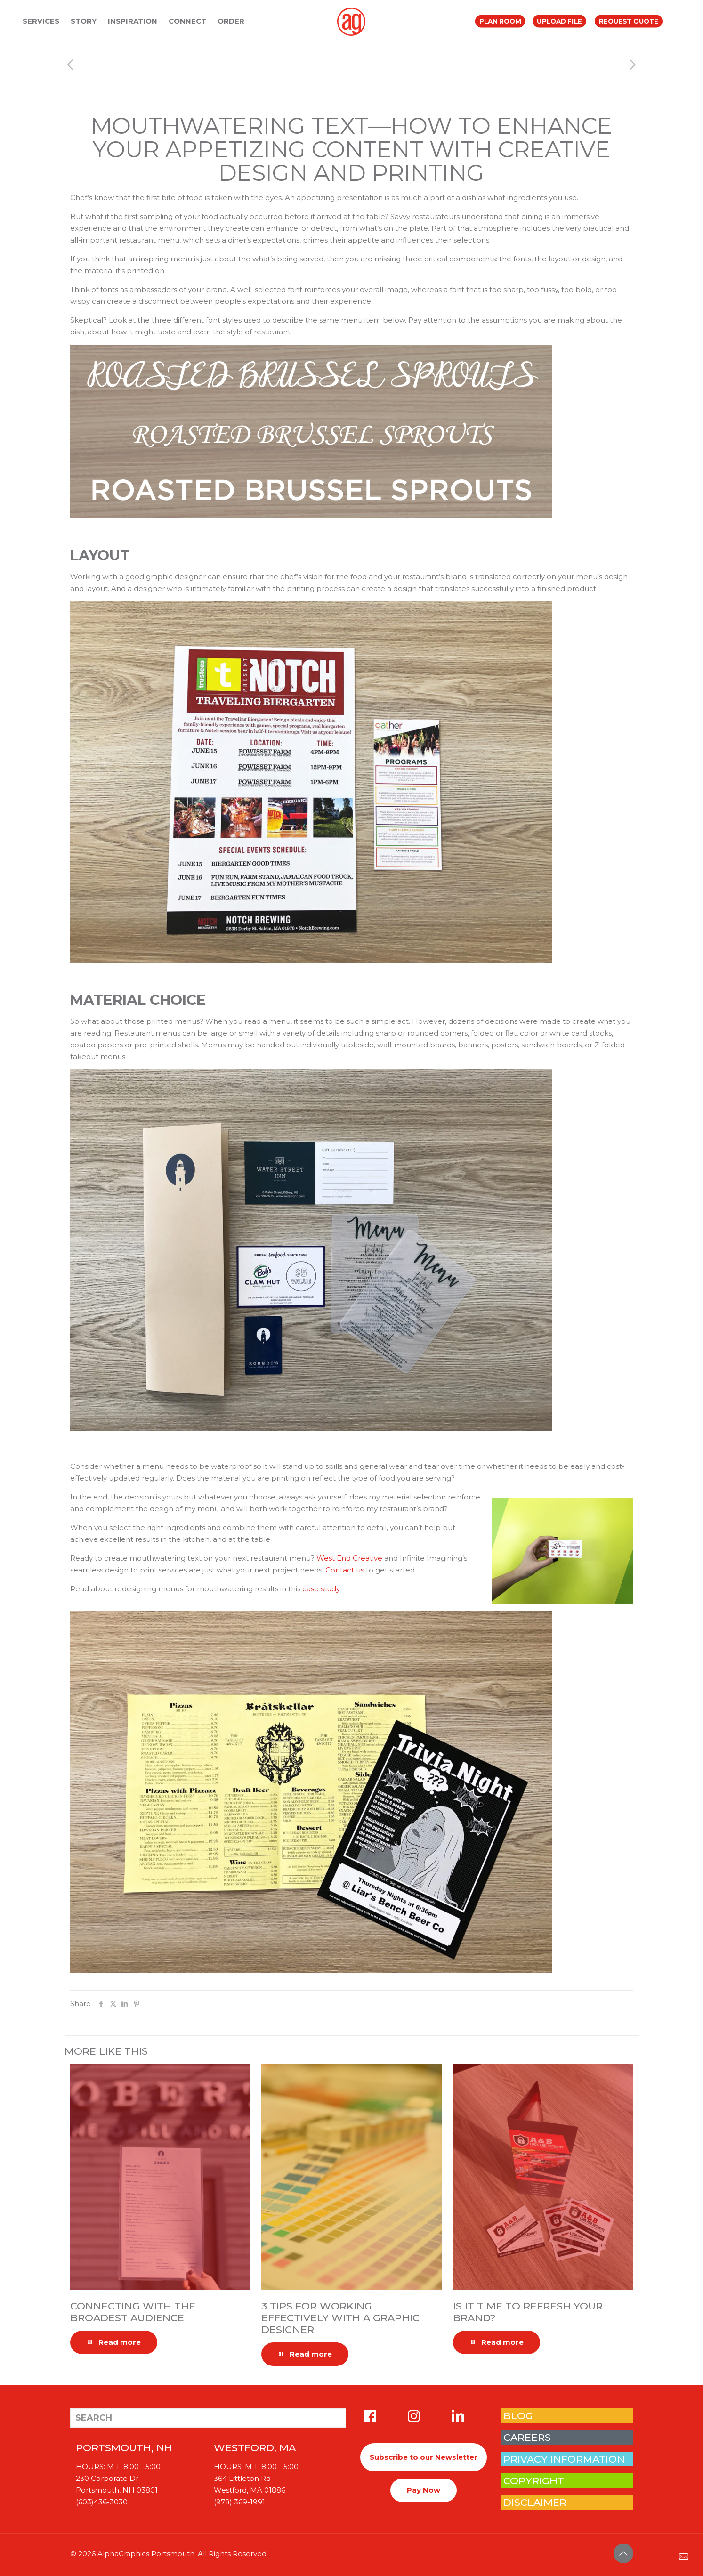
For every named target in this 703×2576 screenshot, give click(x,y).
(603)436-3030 (102, 2501)
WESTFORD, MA (255, 2448)
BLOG (518, 2416)
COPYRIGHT (533, 2481)
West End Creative (349, 1558)
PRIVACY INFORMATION (564, 2459)
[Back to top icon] (623, 2553)
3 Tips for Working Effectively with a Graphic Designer (340, 2317)
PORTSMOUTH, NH (124, 2448)
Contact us (344, 1569)
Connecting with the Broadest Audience (132, 2312)
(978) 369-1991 (239, 2501)
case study (320, 1588)
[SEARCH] (208, 2418)
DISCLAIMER (534, 2502)
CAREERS (527, 2437)
